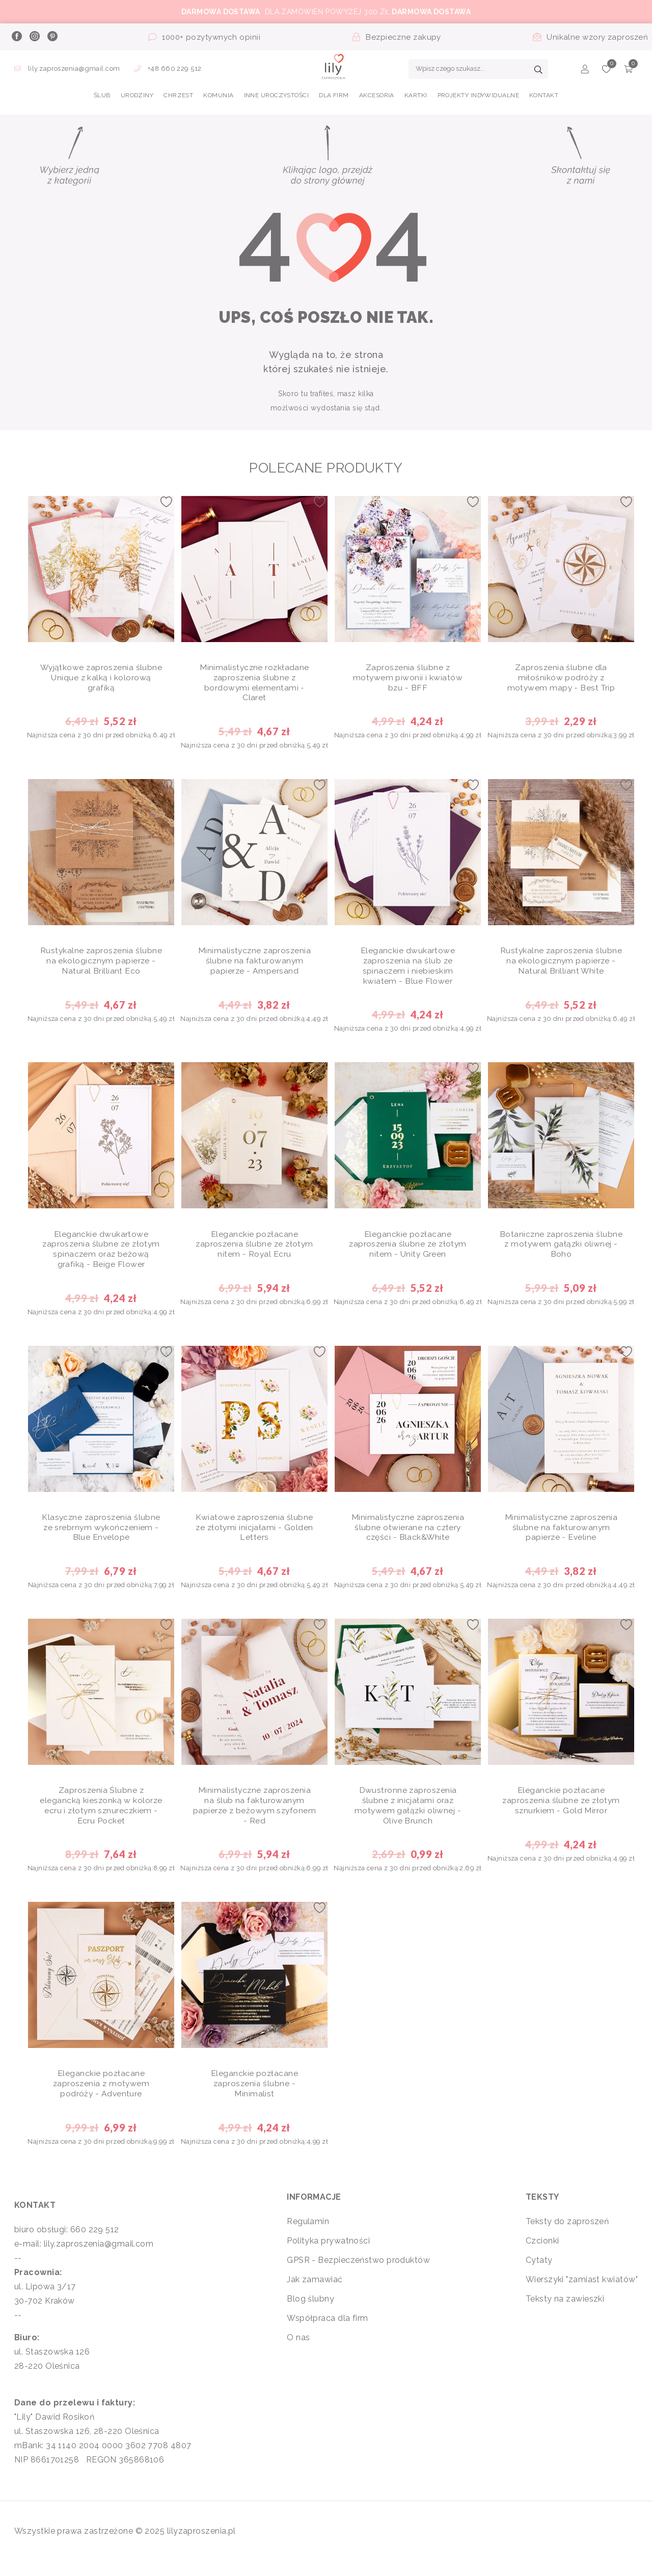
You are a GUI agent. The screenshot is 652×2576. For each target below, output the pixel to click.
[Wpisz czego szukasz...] (478, 69)
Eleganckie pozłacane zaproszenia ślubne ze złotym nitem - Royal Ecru (255, 1251)
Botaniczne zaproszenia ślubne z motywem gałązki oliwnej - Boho (561, 1251)
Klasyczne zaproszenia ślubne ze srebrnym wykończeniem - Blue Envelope (101, 1536)
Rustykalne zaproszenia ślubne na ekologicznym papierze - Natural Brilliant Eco (100, 965)
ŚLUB (102, 95)
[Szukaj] (538, 70)
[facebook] (16, 37)
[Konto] (585, 70)
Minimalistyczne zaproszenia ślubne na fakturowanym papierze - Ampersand (254, 965)
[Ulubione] (606, 70)
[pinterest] (52, 37)
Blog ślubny (310, 2313)
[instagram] (34, 37)
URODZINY (137, 95)
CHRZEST (178, 95)
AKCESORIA (376, 95)
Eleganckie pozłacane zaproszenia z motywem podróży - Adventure (101, 2098)
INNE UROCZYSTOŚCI (276, 95)
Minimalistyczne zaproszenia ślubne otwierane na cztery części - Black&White (407, 1536)
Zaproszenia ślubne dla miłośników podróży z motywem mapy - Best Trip (561, 679)
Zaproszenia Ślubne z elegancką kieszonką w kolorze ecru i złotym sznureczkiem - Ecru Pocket (101, 1817)
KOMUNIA (218, 95)
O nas (298, 2352)
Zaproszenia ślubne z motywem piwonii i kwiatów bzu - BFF (407, 679)
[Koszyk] (628, 70)
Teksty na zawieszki (565, 2313)
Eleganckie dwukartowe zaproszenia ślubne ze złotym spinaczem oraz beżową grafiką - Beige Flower (101, 1256)
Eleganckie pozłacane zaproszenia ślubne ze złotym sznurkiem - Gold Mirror (561, 1812)
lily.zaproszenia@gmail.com (68, 68)
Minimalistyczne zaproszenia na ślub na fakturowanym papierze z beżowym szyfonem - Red (254, 1817)
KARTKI (415, 95)
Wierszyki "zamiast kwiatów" (582, 2293)
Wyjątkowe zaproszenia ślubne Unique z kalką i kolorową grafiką (101, 679)
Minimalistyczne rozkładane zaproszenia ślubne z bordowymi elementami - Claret (254, 684)
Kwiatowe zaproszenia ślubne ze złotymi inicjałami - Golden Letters (254, 1536)
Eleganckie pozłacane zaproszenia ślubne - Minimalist (254, 2098)
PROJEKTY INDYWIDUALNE (478, 95)
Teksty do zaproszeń (567, 2235)
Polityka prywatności (328, 2255)
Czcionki (542, 2255)
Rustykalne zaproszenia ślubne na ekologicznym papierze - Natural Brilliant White (561, 970)
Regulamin (308, 2235)
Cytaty (539, 2274)
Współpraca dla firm (327, 2332)
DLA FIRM (334, 95)
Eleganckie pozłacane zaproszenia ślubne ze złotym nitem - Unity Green (408, 1251)
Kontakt (543, 95)
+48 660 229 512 (168, 68)
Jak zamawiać (314, 2293)
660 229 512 (94, 2244)
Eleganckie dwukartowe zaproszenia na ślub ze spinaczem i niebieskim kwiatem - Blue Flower (408, 970)
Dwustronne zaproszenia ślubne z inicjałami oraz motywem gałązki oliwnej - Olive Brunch (407, 1817)
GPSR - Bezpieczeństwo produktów (358, 2274)
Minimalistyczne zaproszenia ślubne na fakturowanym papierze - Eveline (561, 1536)
